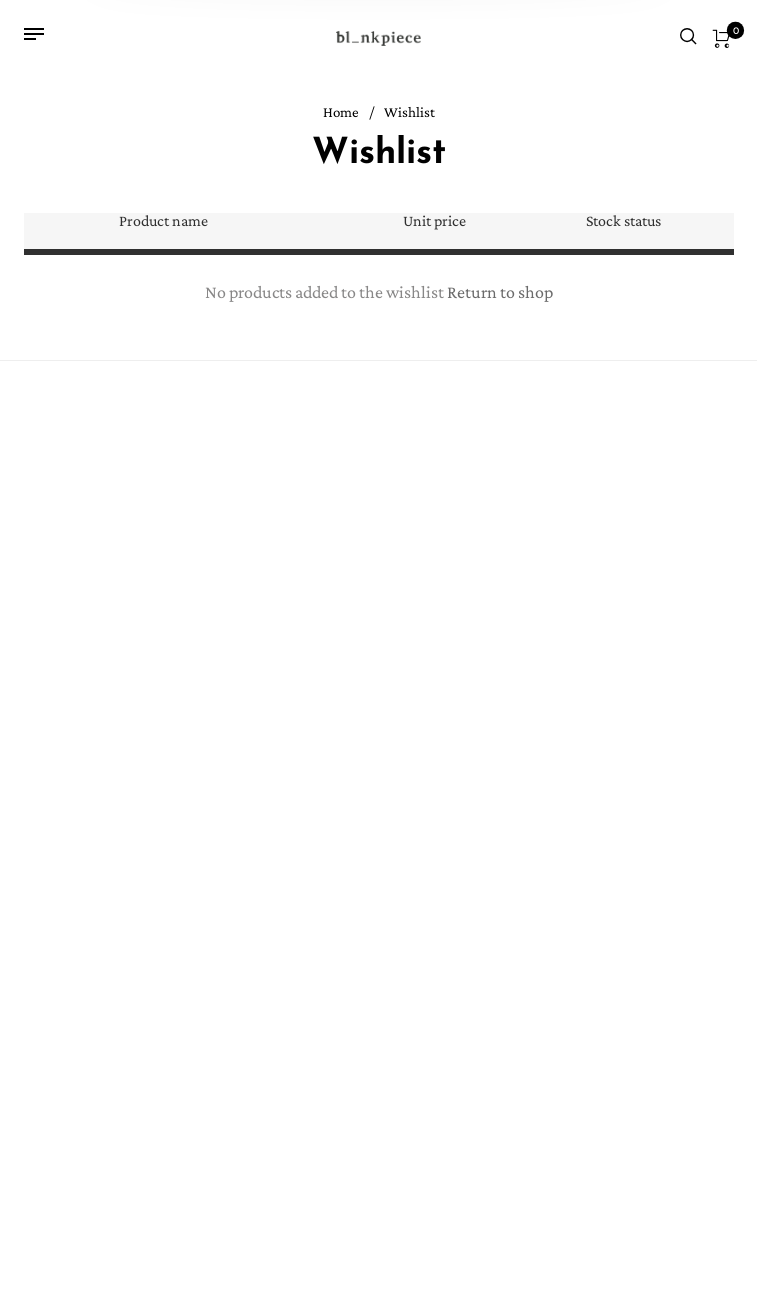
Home (341, 113)
